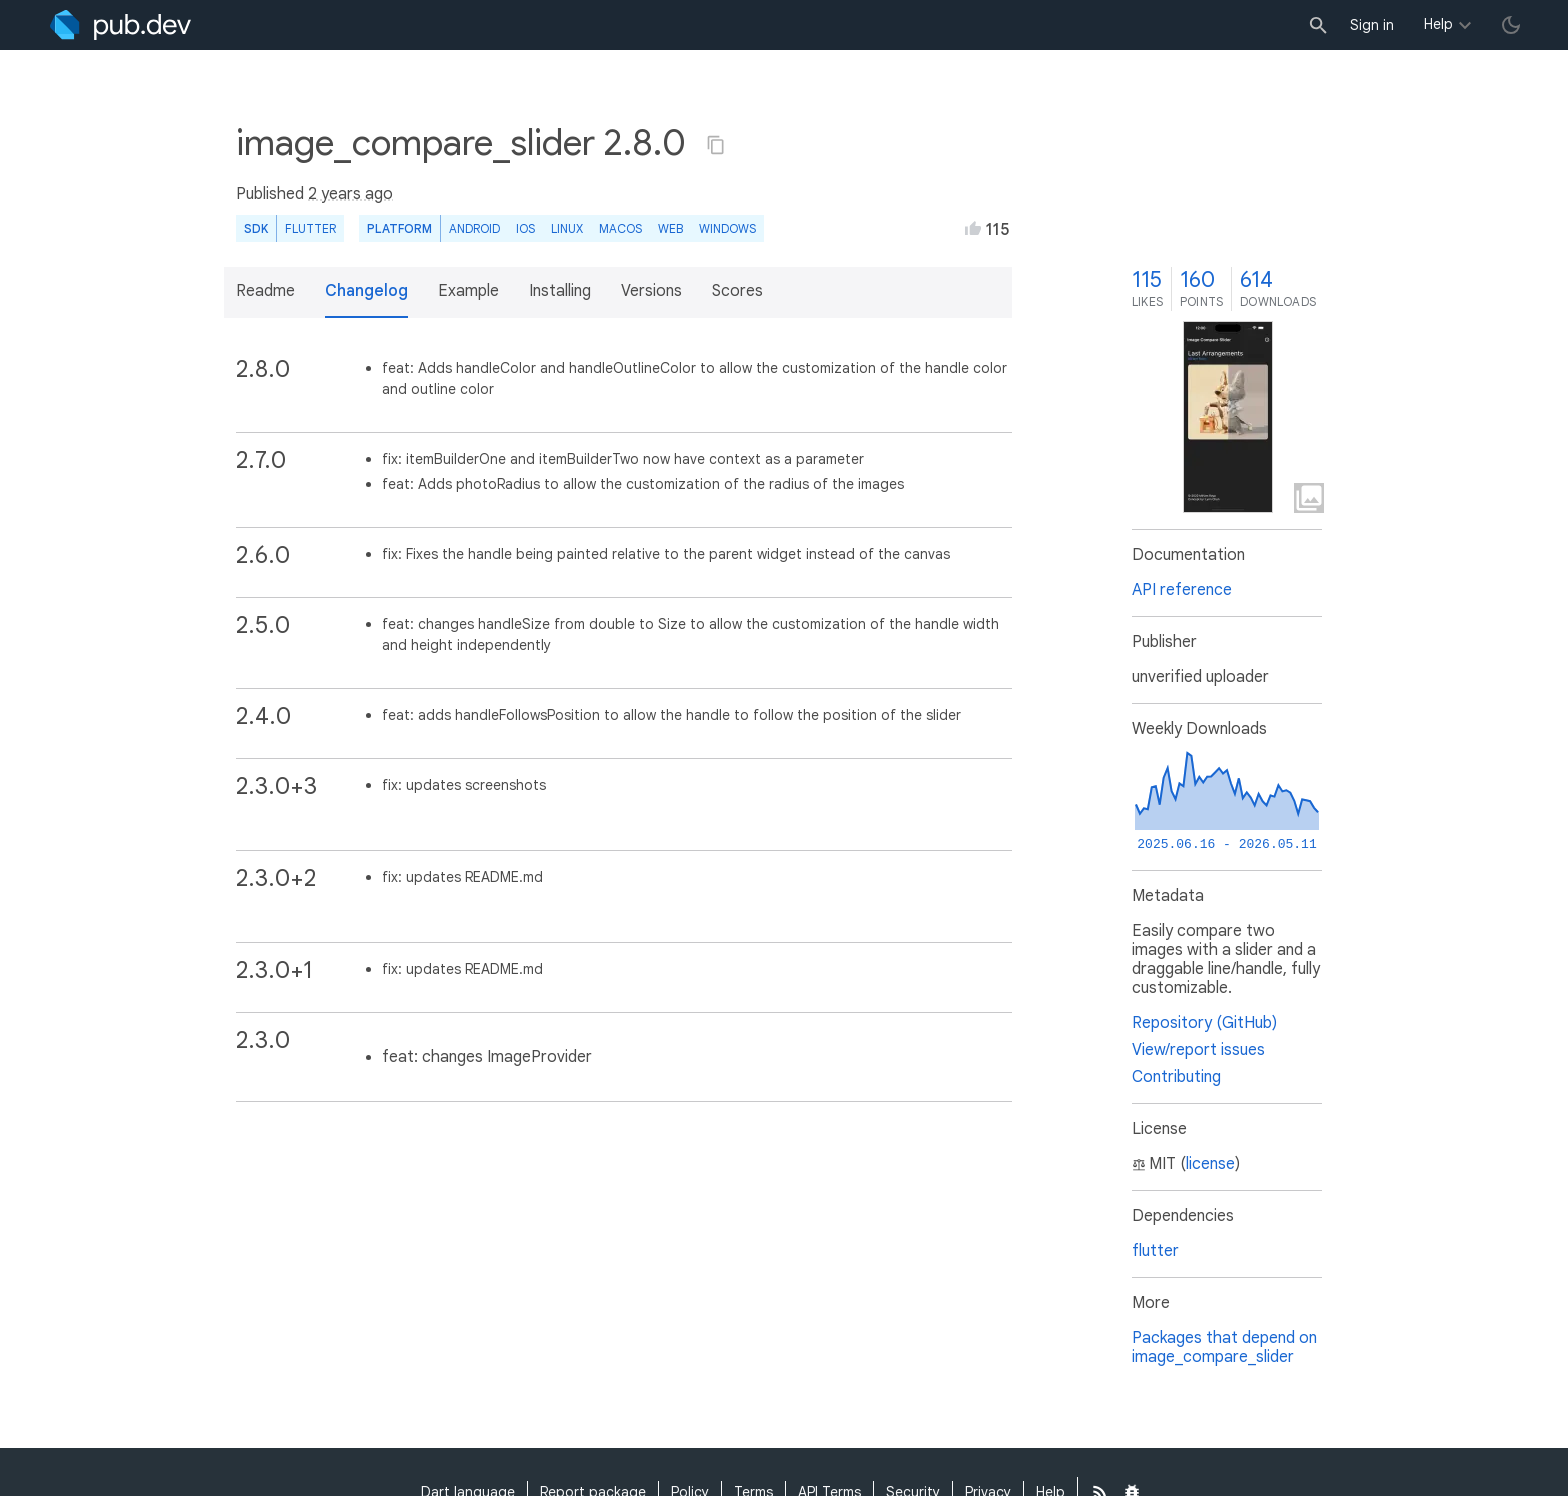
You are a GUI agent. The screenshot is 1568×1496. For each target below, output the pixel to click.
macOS (620, 228)
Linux (567, 228)
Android (474, 228)
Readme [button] (265, 291)
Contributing (1176, 1077)
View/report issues (1198, 1050)
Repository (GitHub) (1204, 1023)
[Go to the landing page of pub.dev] (120, 25)
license (1210, 1164)
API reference (1182, 590)
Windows (727, 228)
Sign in (1372, 25)
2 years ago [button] (350, 194)
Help (1438, 24)
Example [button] (468, 291)
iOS (525, 228)
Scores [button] (737, 291)
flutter (1155, 1251)
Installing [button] (560, 291)
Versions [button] (651, 291)
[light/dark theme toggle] (1511, 25)
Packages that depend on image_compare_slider (1224, 1347)
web (670, 228)
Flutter (310, 228)
